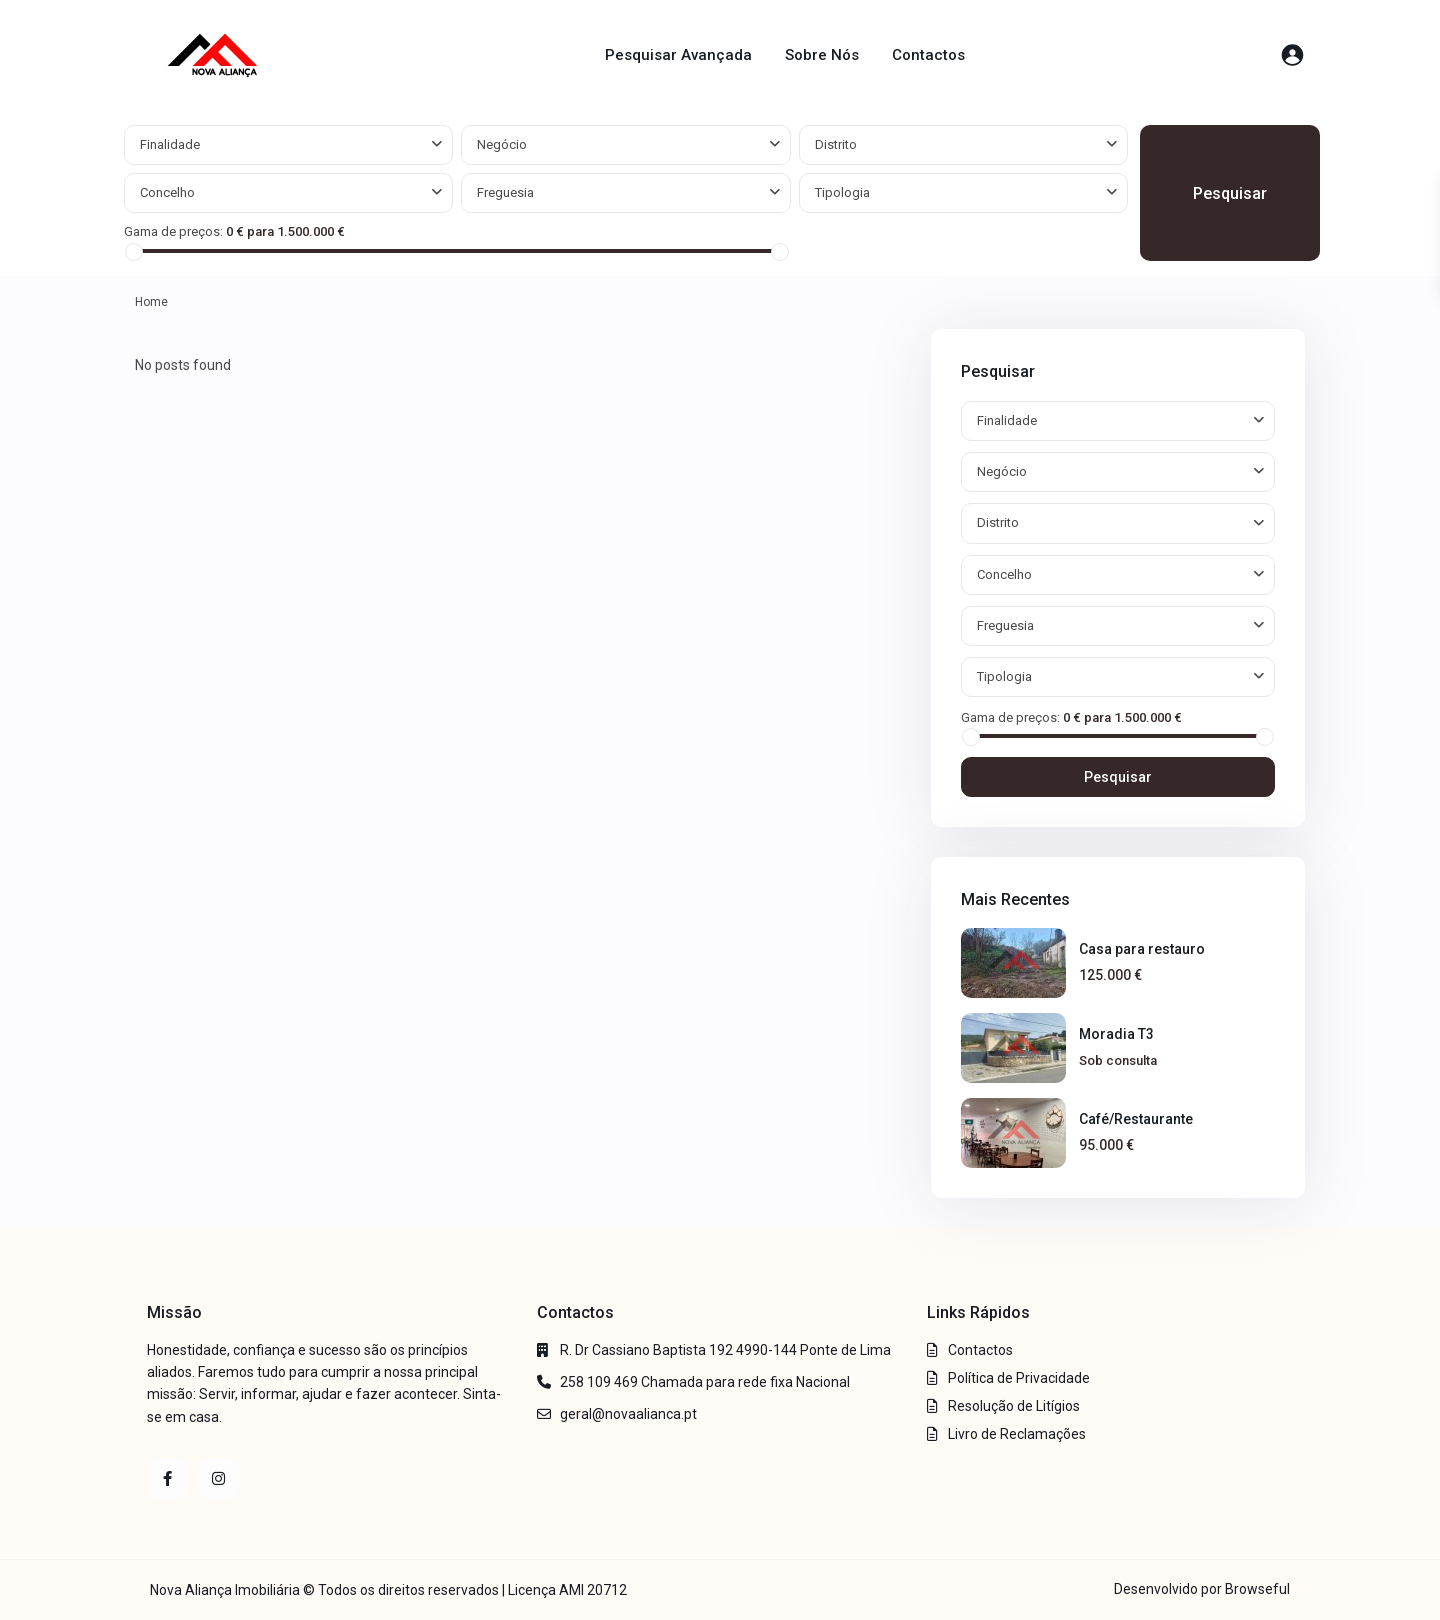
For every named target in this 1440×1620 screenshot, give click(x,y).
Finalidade (170, 144)
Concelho (167, 192)
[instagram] (218, 1478)
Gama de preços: (173, 231)
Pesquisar (1230, 193)
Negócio (502, 144)
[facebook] (167, 1478)
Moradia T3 (1116, 1034)
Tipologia (842, 192)
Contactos (928, 55)
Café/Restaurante (1136, 1119)
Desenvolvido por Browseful (1202, 1589)
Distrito (836, 144)
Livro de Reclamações (1017, 1434)
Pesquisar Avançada (678, 55)
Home (151, 302)
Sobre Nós (822, 55)
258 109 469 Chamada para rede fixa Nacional (705, 1382)
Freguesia (505, 192)
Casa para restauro (1142, 949)
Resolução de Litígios (1014, 1406)
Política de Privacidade (1019, 1378)
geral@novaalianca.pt (628, 1414)
